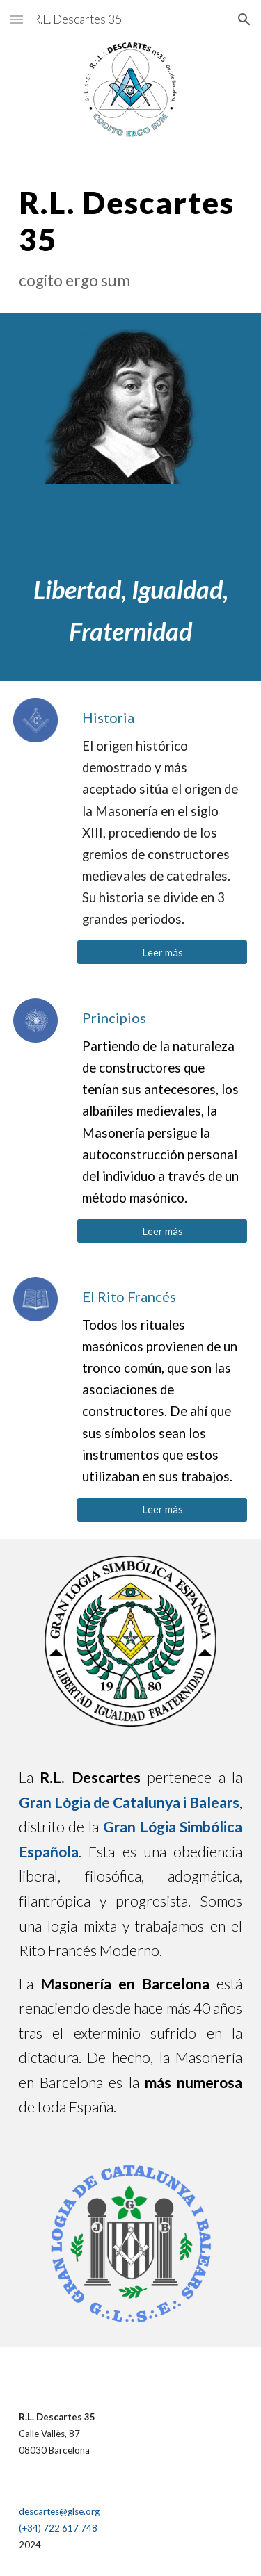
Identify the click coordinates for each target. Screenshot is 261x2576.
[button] (16, 19)
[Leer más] (162, 952)
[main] (130, 237)
